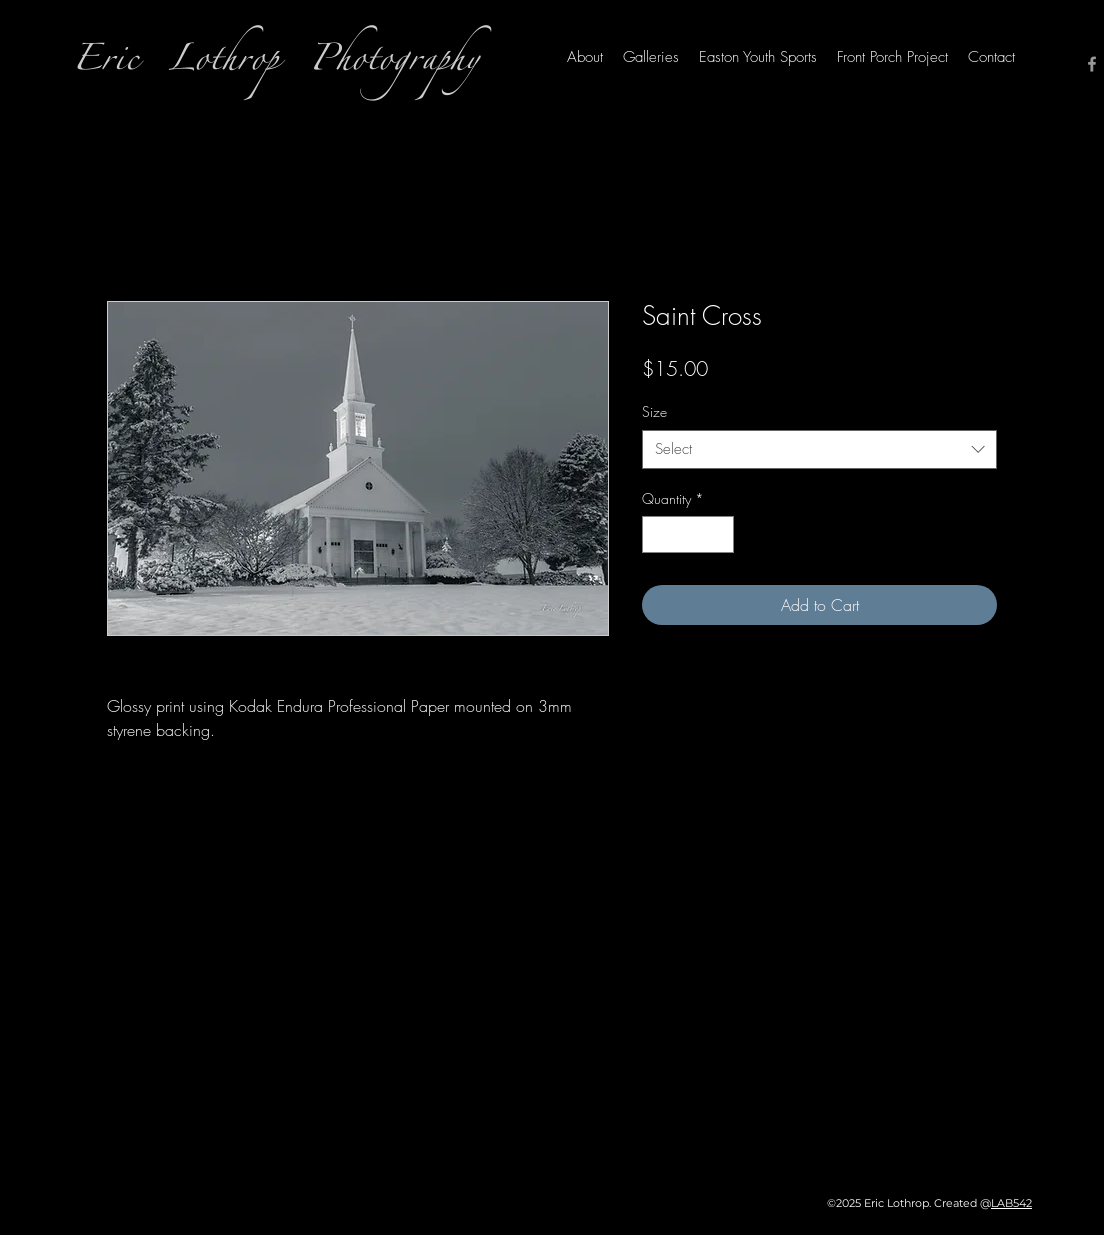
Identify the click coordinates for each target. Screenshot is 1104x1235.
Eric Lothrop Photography (275, 64)
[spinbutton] (688, 534)
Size (654, 411)
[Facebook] (1092, 64)
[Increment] (718, 534)
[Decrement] (657, 534)
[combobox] (819, 449)
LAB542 (1011, 1203)
